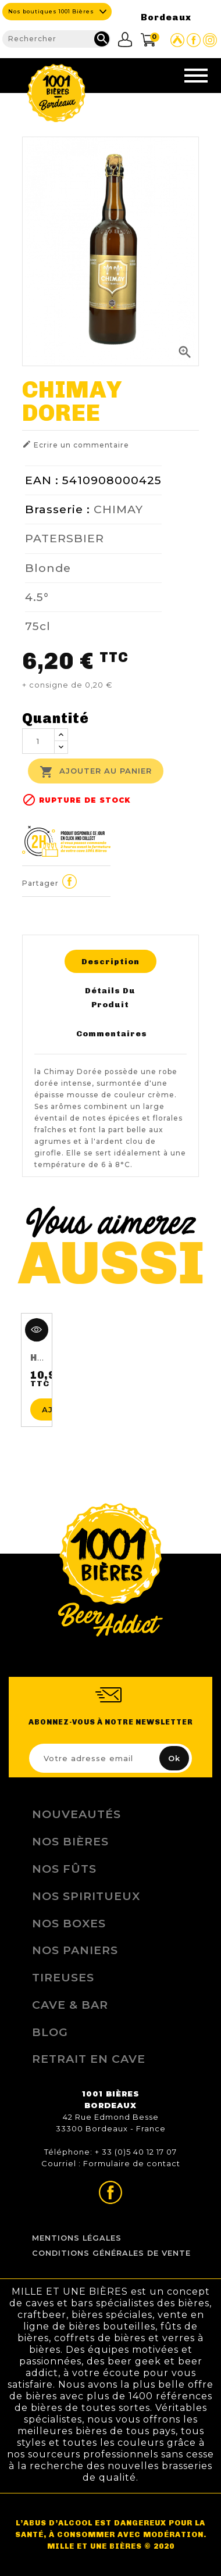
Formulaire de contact (131, 2163)
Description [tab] (110, 961)
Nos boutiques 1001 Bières (51, 11)
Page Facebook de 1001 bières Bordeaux (194, 40)
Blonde (48, 568)
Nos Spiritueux (86, 1896)
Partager (70, 882)
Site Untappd (177, 40)
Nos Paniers (75, 1950)
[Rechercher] (56, 39)
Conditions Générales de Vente (111, 2253)
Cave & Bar (70, 2005)
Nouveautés (76, 1814)
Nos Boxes (69, 1923)
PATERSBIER (64, 538)
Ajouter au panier (96, 772)
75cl (38, 626)
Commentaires (111, 1033)
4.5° (37, 597)
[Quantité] (38, 741)
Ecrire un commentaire (75, 444)
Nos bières (70, 1841)
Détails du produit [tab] (110, 997)
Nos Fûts (64, 1869)
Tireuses (63, 1977)
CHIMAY (118, 509)
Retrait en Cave (88, 2059)
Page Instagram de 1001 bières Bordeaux (210, 40)
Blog (50, 2032)
